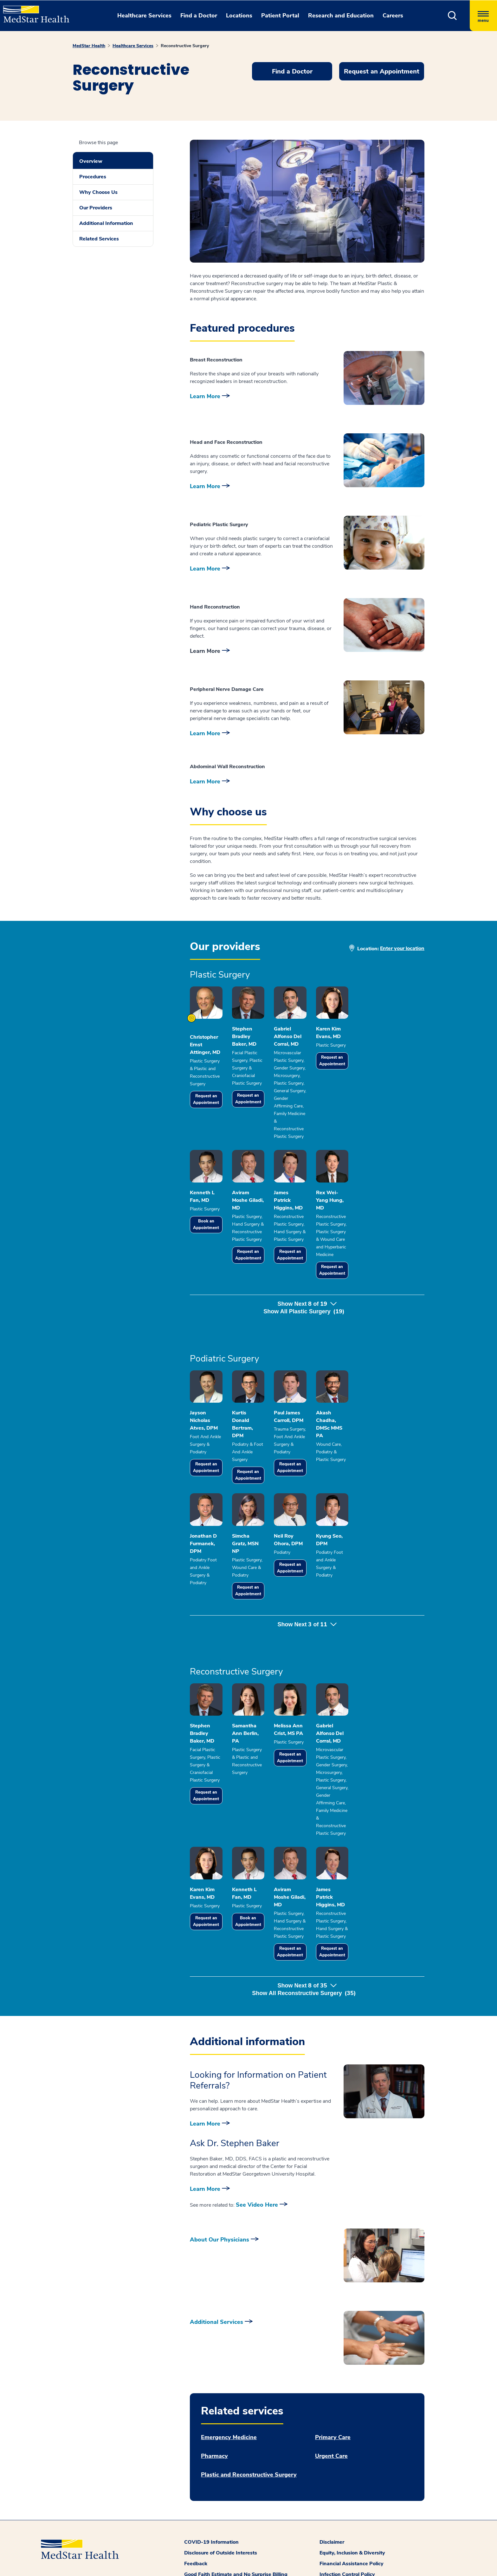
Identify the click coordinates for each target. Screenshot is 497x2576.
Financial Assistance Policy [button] (352, 2526)
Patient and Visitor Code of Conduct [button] (227, 2569)
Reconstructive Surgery (185, 46)
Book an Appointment (215, 1220)
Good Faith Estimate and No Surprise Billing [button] (235, 2537)
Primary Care (333, 2400)
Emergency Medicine (229, 2400)
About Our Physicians (219, 2202)
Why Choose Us (98, 192)
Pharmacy (214, 2419)
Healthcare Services (133, 46)
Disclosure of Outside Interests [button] (220, 2515)
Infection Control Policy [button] (347, 2537)
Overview (90, 161)
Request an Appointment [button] (381, 71)
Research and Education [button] (341, 15)
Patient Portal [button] (280, 15)
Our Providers (95, 207)
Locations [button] (239, 15)
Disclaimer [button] (332, 2505)
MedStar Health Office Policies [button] (356, 2548)
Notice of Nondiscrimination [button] (217, 2558)
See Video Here (257, 2167)
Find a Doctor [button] (198, 15)
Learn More (205, 396)
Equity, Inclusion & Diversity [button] (352, 2515)
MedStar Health (89, 46)
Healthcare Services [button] (144, 15)
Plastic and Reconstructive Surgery (249, 2437)
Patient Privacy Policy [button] (345, 2569)
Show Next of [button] (307, 1284)
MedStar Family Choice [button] (211, 2548)
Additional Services (216, 2285)
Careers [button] (393, 15)
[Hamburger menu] (483, 15)
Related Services (99, 238)
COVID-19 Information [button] (211, 2505)
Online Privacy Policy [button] (345, 2558)
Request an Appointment (215, 1101)
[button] (452, 15)
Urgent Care (331, 2419)
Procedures (92, 176)
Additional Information (106, 223)
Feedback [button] (195, 2526)
